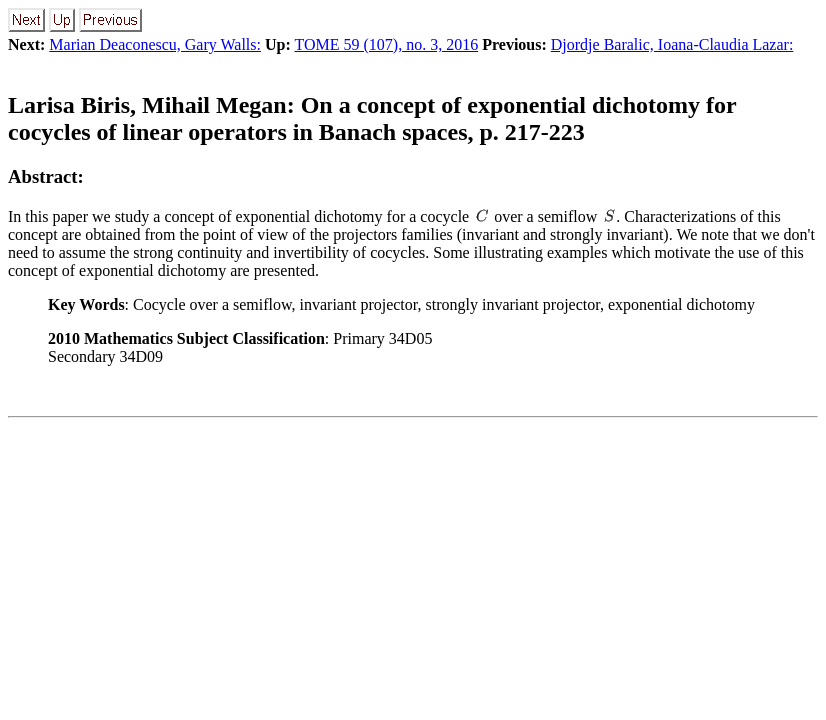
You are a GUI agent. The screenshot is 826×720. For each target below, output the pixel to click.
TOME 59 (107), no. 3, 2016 (386, 44)
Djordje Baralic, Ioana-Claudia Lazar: (672, 44)
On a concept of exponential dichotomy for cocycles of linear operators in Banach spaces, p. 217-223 (372, 118)
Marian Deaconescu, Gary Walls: (155, 44)
